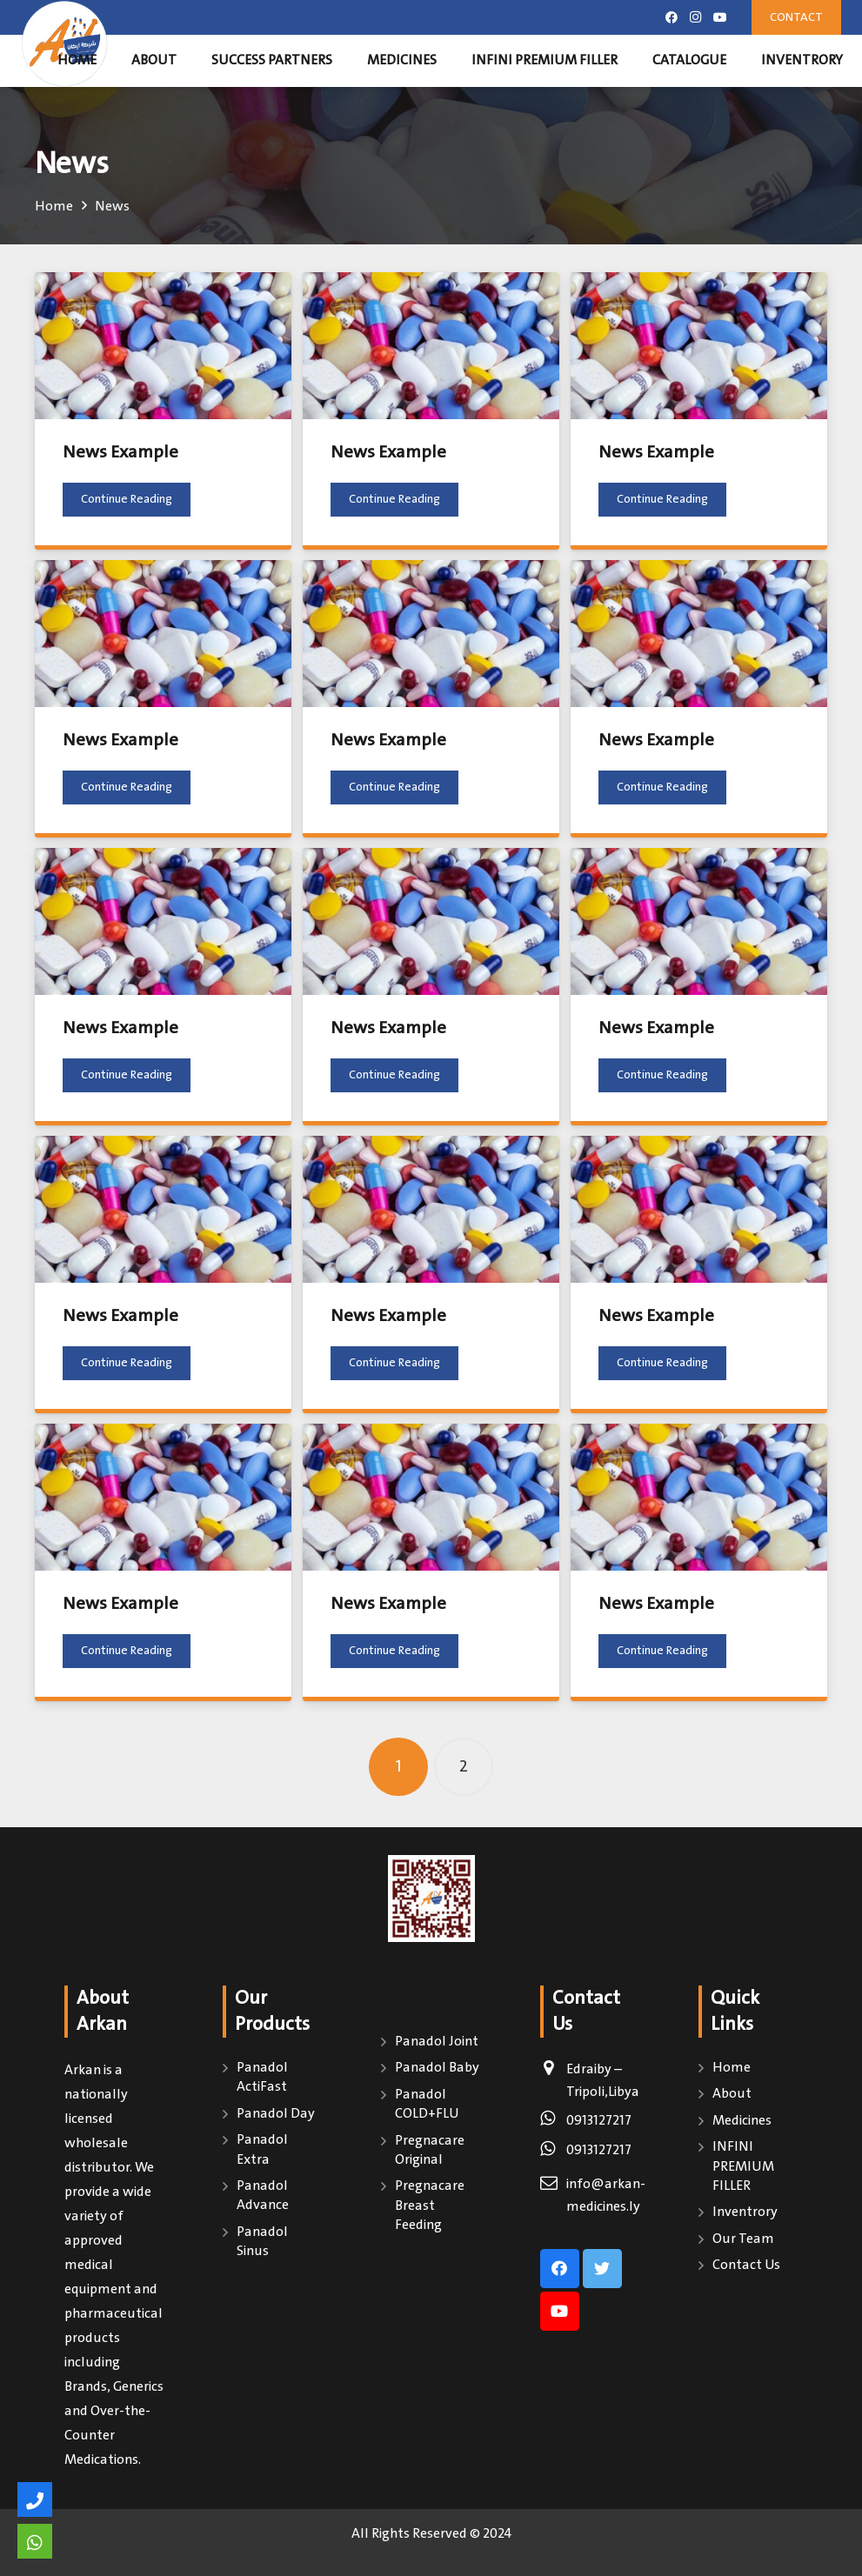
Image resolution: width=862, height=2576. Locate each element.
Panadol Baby (437, 2068)
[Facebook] (671, 17)
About (732, 2094)
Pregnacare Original (429, 2150)
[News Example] (163, 345)
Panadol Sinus (262, 2241)
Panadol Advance (263, 2195)
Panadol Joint (436, 2041)
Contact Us (746, 2265)
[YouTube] (720, 17)
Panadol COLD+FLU (427, 2104)
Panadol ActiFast (262, 2077)
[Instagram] (696, 17)
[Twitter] (602, 2268)
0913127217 (598, 2121)
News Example (120, 452)
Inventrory (745, 2212)
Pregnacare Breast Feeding (429, 2205)
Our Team (743, 2239)
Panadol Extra (262, 2149)
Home (731, 2068)
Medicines (742, 2121)
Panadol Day (276, 2114)
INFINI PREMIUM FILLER (743, 2166)
